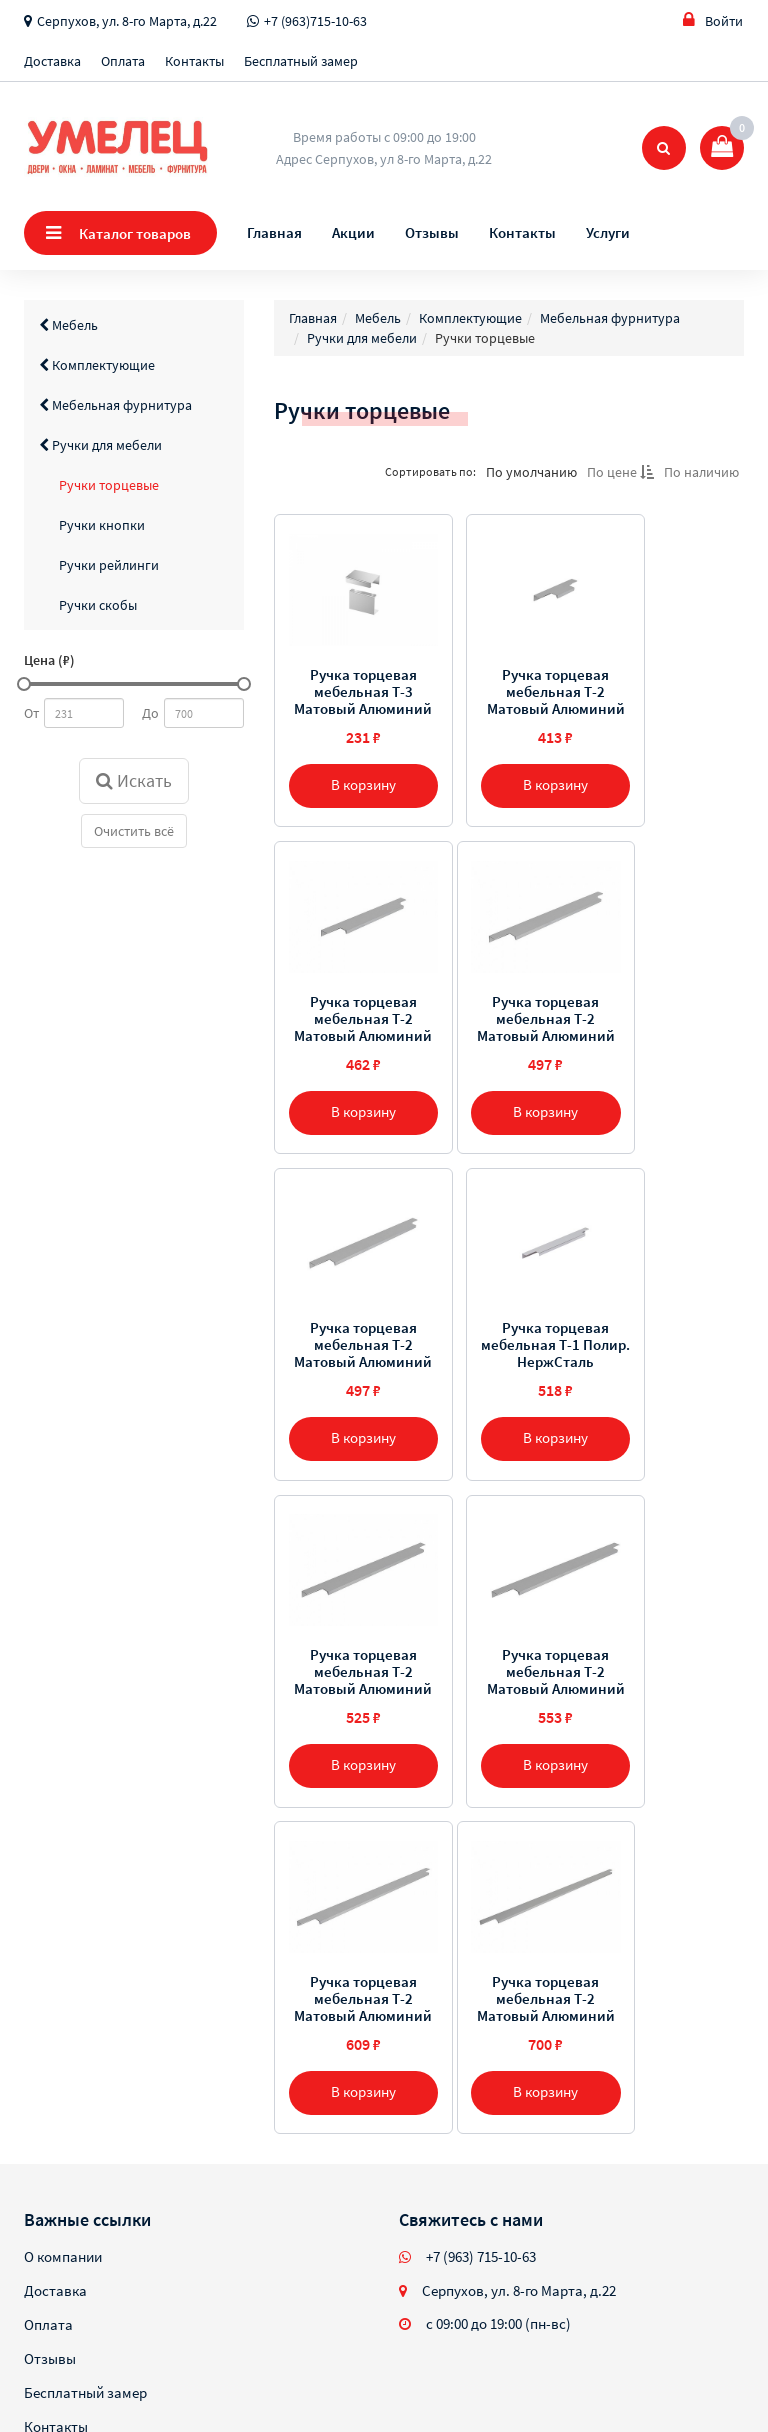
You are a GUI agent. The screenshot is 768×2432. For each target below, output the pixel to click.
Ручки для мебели (100, 445)
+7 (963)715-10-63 (315, 21)
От (31, 713)
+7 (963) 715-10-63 (481, 1939)
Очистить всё (134, 831)
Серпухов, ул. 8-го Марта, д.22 (127, 21)
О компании (63, 1939)
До (150, 713)
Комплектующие (97, 365)
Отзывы (432, 232)
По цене (620, 472)
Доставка (52, 61)
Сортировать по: (430, 471)
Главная (274, 232)
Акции (353, 232)
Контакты (194, 61)
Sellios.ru (152, 2360)
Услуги (608, 232)
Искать (134, 780)
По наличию (701, 472)
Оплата (123, 61)
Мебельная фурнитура (115, 405)
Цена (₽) (49, 660)
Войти (713, 20)
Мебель (68, 325)
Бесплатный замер (301, 61)
